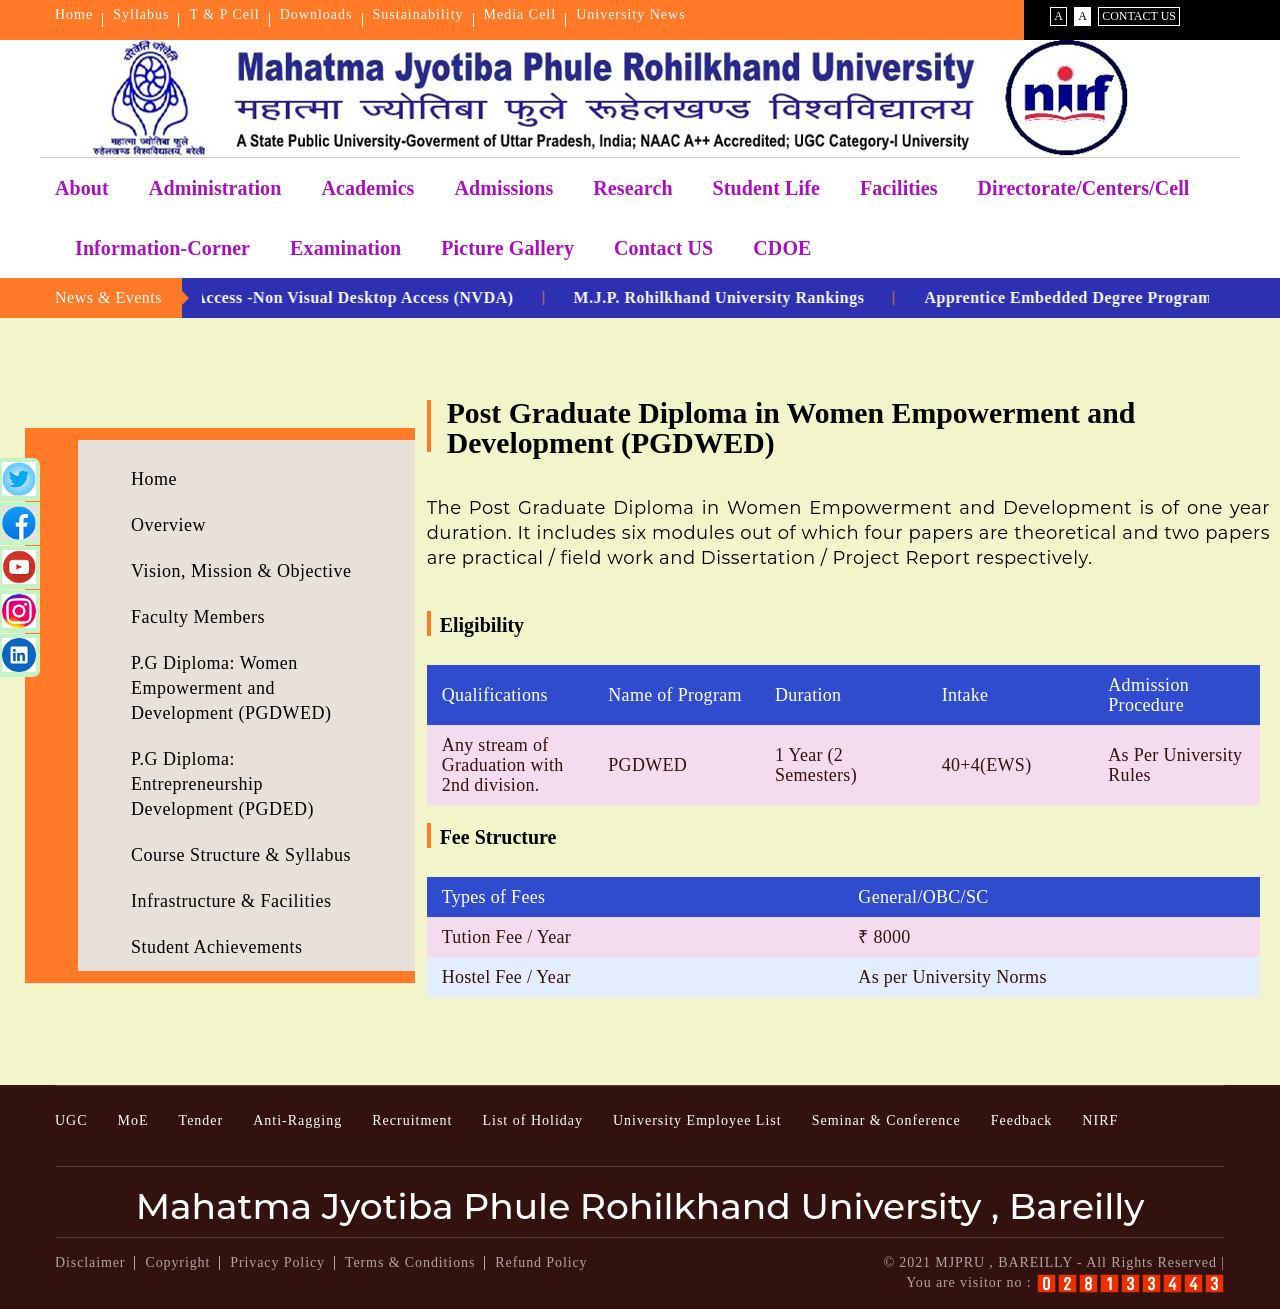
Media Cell (520, 14)
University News (631, 14)
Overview (168, 525)
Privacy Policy (277, 1262)
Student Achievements (216, 947)
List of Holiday (532, 1120)
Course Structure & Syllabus (241, 855)
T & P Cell (224, 14)
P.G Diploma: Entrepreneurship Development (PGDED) (222, 784)
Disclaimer (90, 1262)
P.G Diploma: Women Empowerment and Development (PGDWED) (231, 688)
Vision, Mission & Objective (241, 571)
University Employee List (697, 1120)
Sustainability (418, 14)
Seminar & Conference (886, 1120)
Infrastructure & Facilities (231, 901)
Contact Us (1139, 16)
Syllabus (141, 14)
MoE (133, 1120)
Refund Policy (541, 1262)
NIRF (1100, 1120)
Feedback (1022, 1120)
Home (74, 14)
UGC (71, 1120)
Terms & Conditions (410, 1262)
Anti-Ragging (297, 1120)
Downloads (316, 14)
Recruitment (412, 1120)
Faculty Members (198, 617)
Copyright (177, 1262)
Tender (201, 1120)
